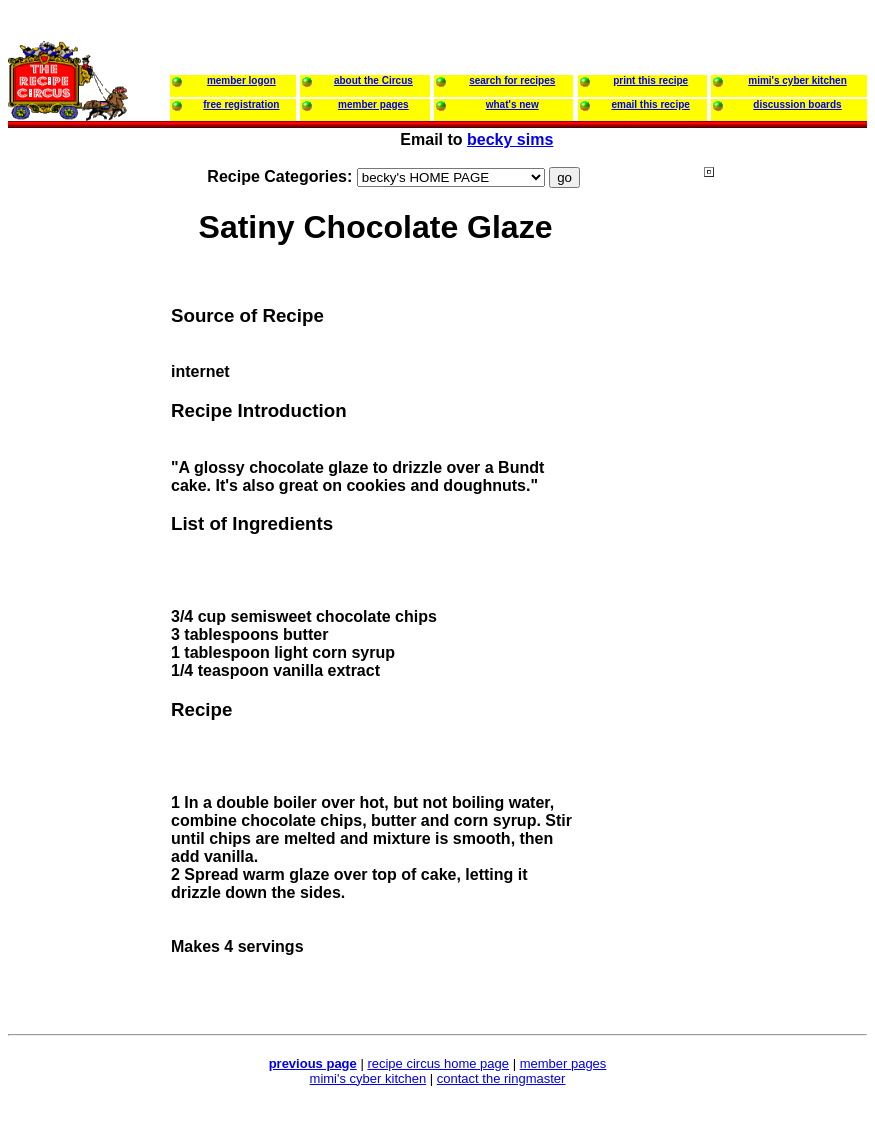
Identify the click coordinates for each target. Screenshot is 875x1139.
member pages (563, 1063)
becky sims (510, 139)
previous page (313, 1063)
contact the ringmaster (501, 1078)
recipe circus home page (438, 1063)
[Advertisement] (784, 549)
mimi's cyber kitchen (368, 1078)
